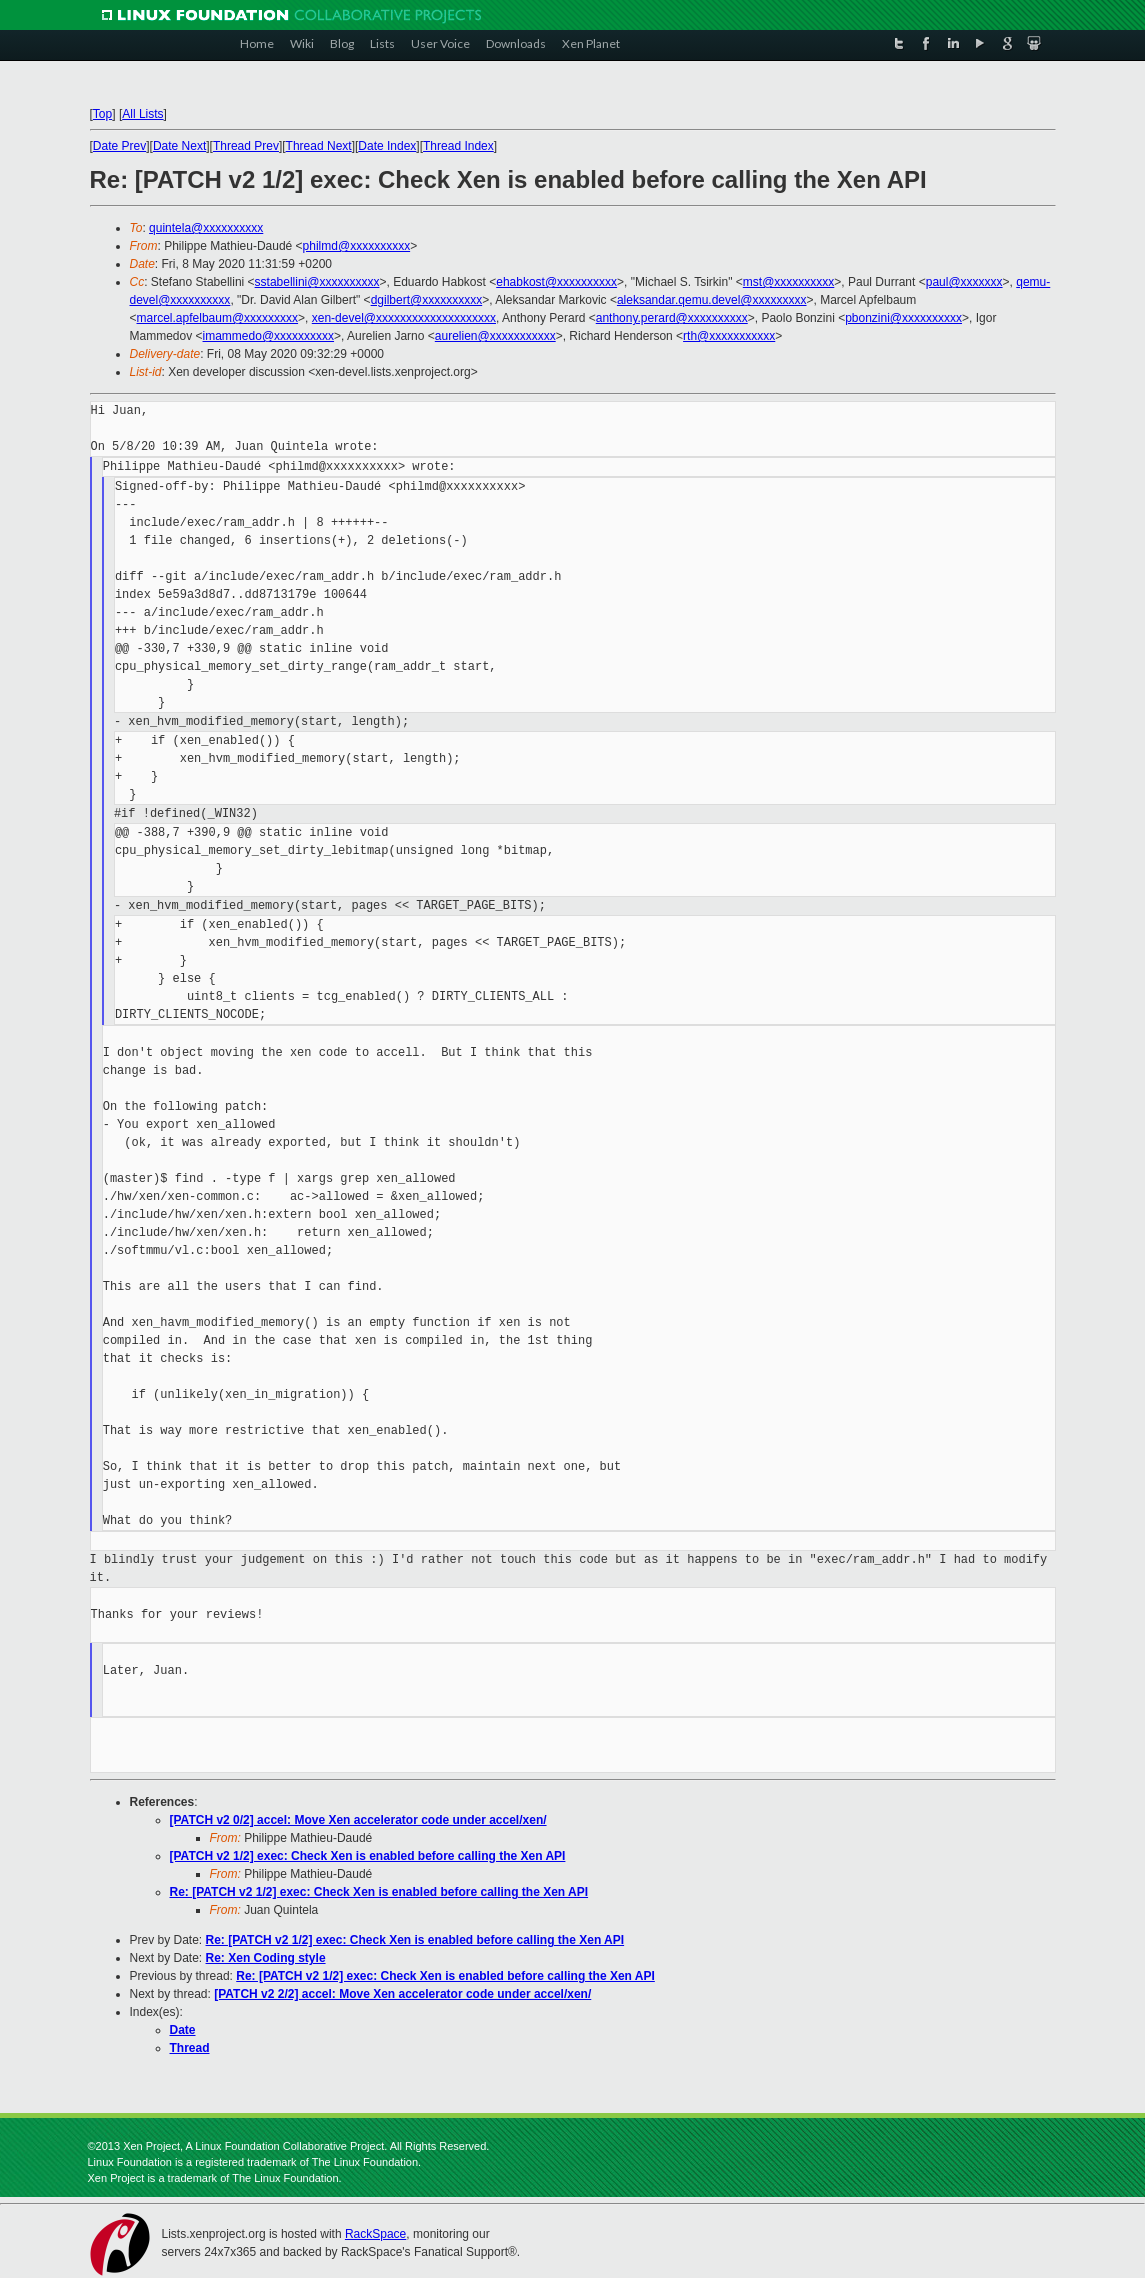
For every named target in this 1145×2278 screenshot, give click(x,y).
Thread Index (458, 146)
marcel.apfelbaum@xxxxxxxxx (218, 318)
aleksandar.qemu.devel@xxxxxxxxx (712, 300)
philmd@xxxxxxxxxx (357, 246)
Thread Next (319, 146)
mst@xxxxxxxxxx (789, 282)
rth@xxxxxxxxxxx (729, 336)
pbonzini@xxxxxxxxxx (903, 318)
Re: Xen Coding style (266, 1958)
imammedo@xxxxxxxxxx (269, 336)
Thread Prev (246, 146)
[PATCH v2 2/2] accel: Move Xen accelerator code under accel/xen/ (402, 1994)
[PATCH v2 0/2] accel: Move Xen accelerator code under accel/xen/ (358, 1820)
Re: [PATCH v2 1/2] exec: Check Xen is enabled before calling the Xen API (379, 1892)
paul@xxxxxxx (964, 282)
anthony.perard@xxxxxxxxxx (672, 318)
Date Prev (119, 146)
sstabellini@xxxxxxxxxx (317, 282)
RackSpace (375, 2234)
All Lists (142, 114)
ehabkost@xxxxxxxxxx (556, 282)
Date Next (179, 146)
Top (102, 114)
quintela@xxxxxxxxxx (206, 228)
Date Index (387, 146)
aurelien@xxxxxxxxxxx (495, 336)
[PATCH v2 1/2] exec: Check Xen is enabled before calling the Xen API (368, 1856)
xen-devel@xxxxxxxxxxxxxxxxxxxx (404, 318)
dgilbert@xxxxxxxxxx (427, 300)
